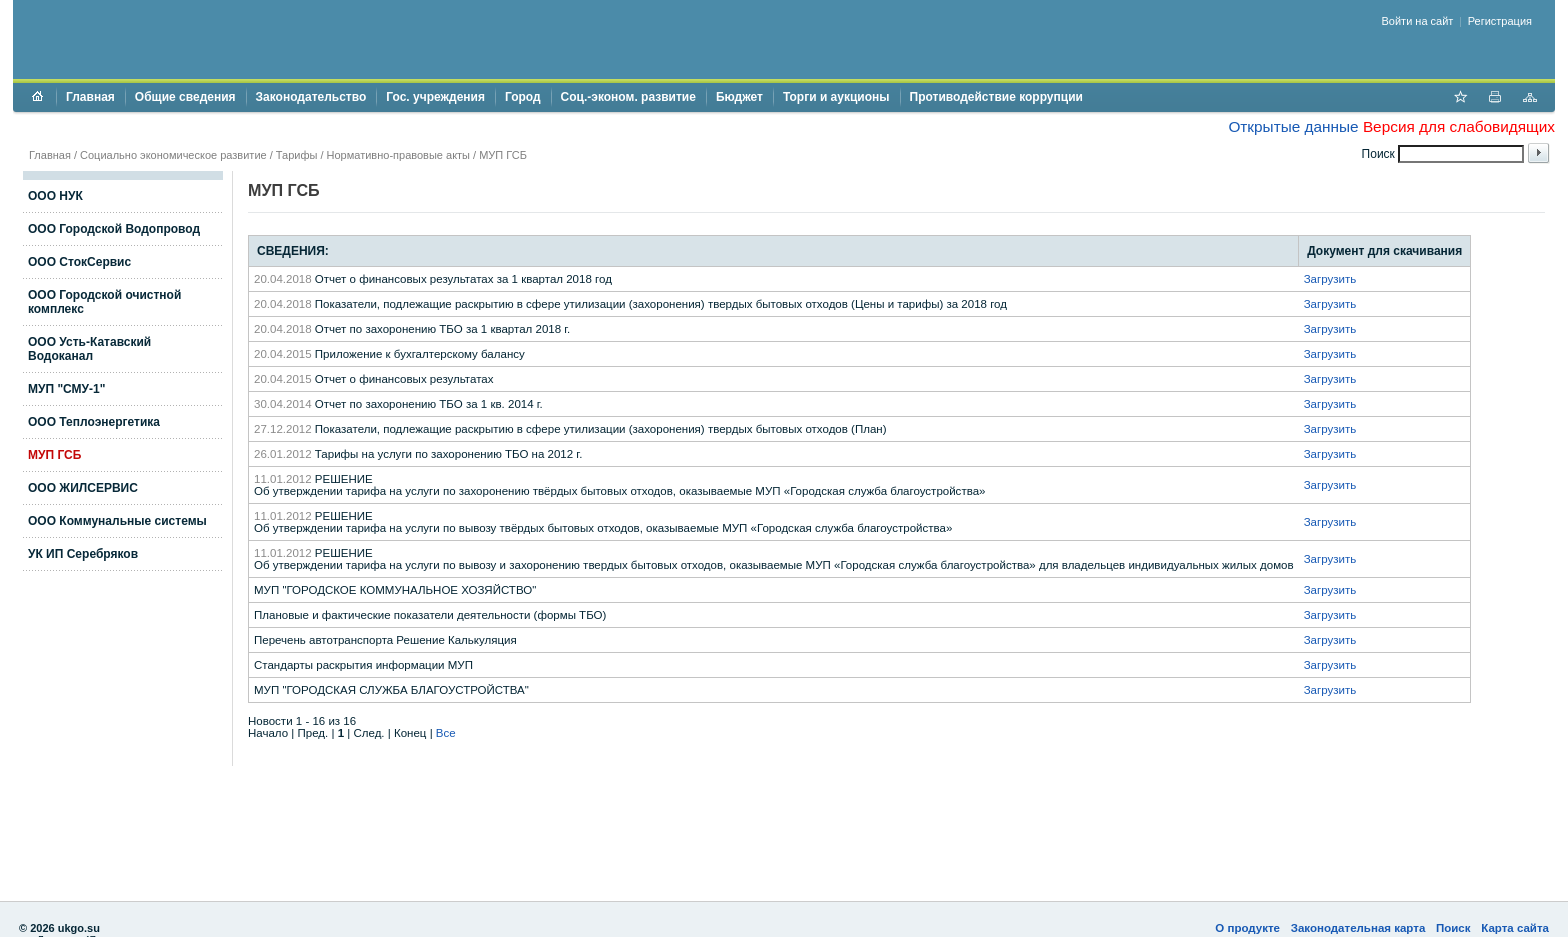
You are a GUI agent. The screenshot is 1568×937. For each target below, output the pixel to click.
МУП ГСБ (503, 155)
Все (446, 733)
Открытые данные (1293, 126)
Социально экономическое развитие (173, 155)
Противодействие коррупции (996, 97)
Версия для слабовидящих (1459, 126)
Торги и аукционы (836, 97)
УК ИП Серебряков (83, 554)
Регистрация (1500, 21)
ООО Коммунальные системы (117, 521)
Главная (90, 97)
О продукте (1247, 928)
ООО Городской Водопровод (114, 229)
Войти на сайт (1418, 21)
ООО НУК (55, 196)
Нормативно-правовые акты (398, 155)
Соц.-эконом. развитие (628, 97)
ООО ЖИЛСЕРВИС (83, 488)
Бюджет (739, 97)
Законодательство (311, 97)
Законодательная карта (1358, 928)
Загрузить (1330, 279)
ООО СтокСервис (79, 262)
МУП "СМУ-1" (66, 389)
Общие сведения (185, 97)
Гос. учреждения (435, 97)
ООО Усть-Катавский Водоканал (89, 349)
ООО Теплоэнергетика (94, 422)
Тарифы (297, 155)
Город (523, 97)
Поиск (1453, 928)
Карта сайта (1515, 928)
